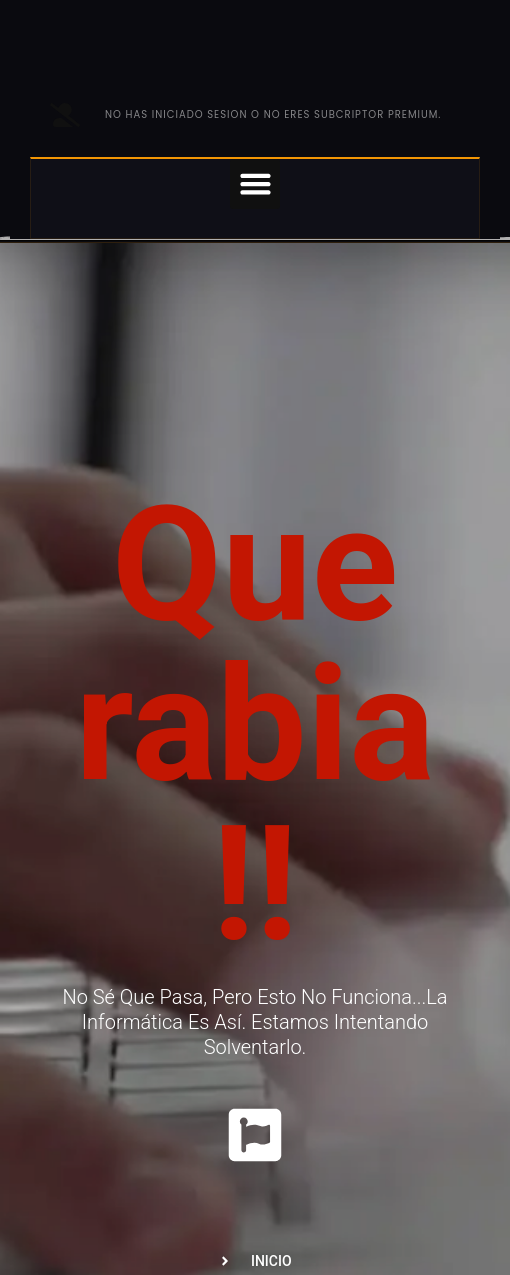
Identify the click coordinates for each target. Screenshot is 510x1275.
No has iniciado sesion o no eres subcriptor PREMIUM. (273, 114)
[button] (255, 184)
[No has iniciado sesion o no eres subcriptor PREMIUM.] (65, 115)
